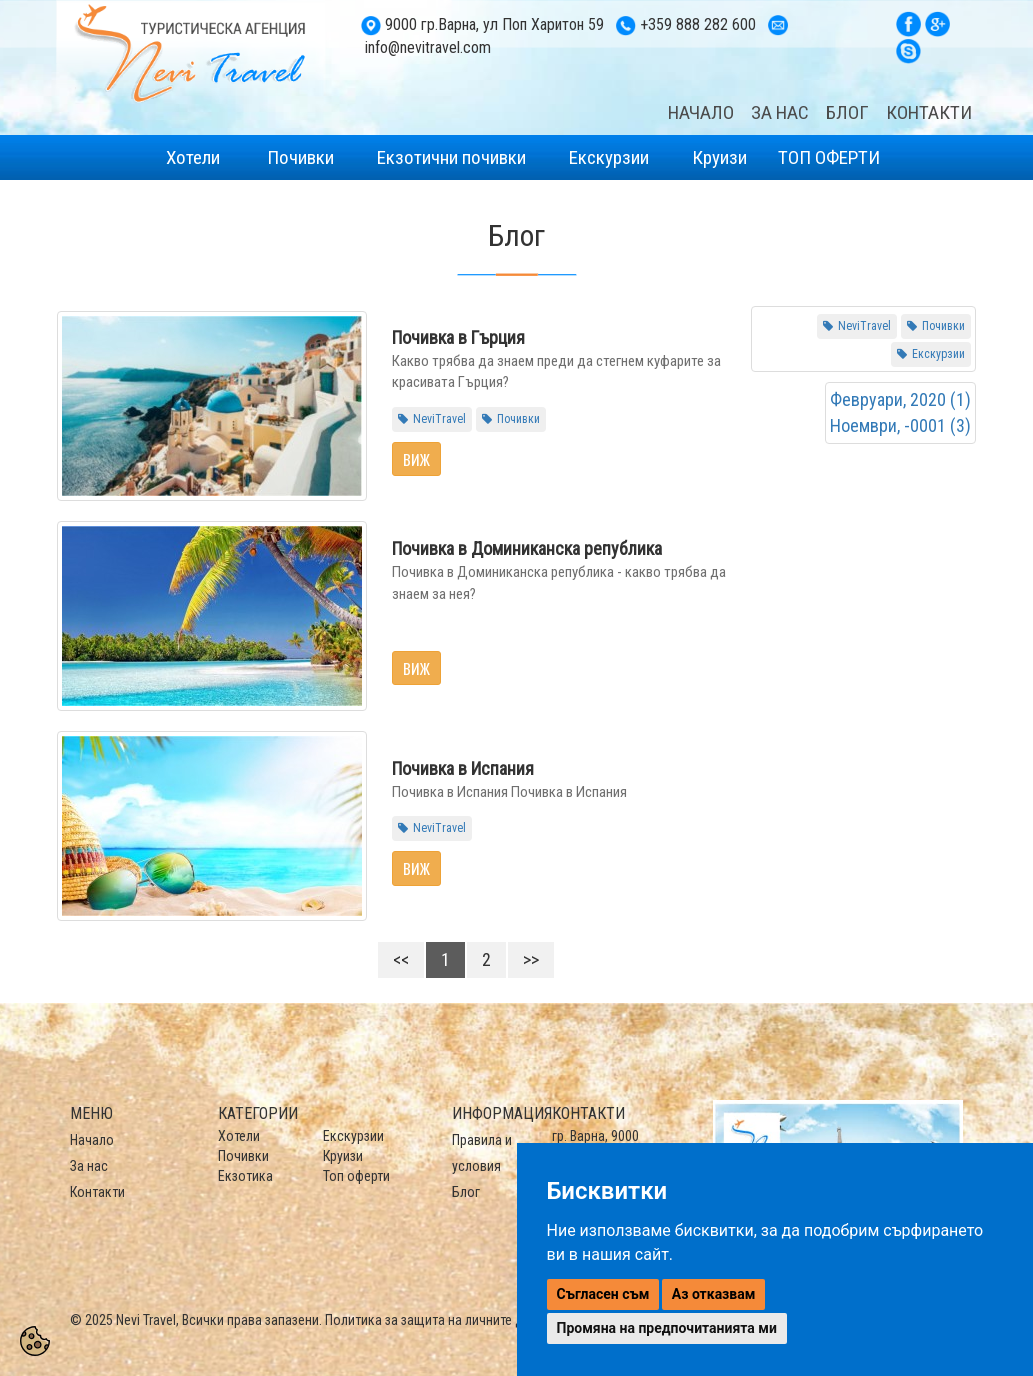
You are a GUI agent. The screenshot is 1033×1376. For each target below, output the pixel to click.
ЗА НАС (780, 112)
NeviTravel (439, 419)
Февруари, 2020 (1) (900, 399)
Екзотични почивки (451, 157)
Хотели (193, 157)
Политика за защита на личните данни (438, 1320)
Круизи (717, 157)
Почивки (300, 157)
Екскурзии (609, 157)
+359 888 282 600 (698, 24)
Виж (416, 459)
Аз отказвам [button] (714, 1294)
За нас (89, 1166)
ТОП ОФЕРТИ (829, 157)
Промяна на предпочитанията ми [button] (667, 1328)
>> (531, 959)
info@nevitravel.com (428, 47)
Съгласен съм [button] (603, 1294)
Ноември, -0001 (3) (900, 425)
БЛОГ (847, 112)
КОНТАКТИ (929, 112)
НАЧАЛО (701, 112)
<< (401, 959)
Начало (92, 1140)
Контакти (97, 1192)
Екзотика (245, 1176)
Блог (466, 1192)
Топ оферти (356, 1176)
